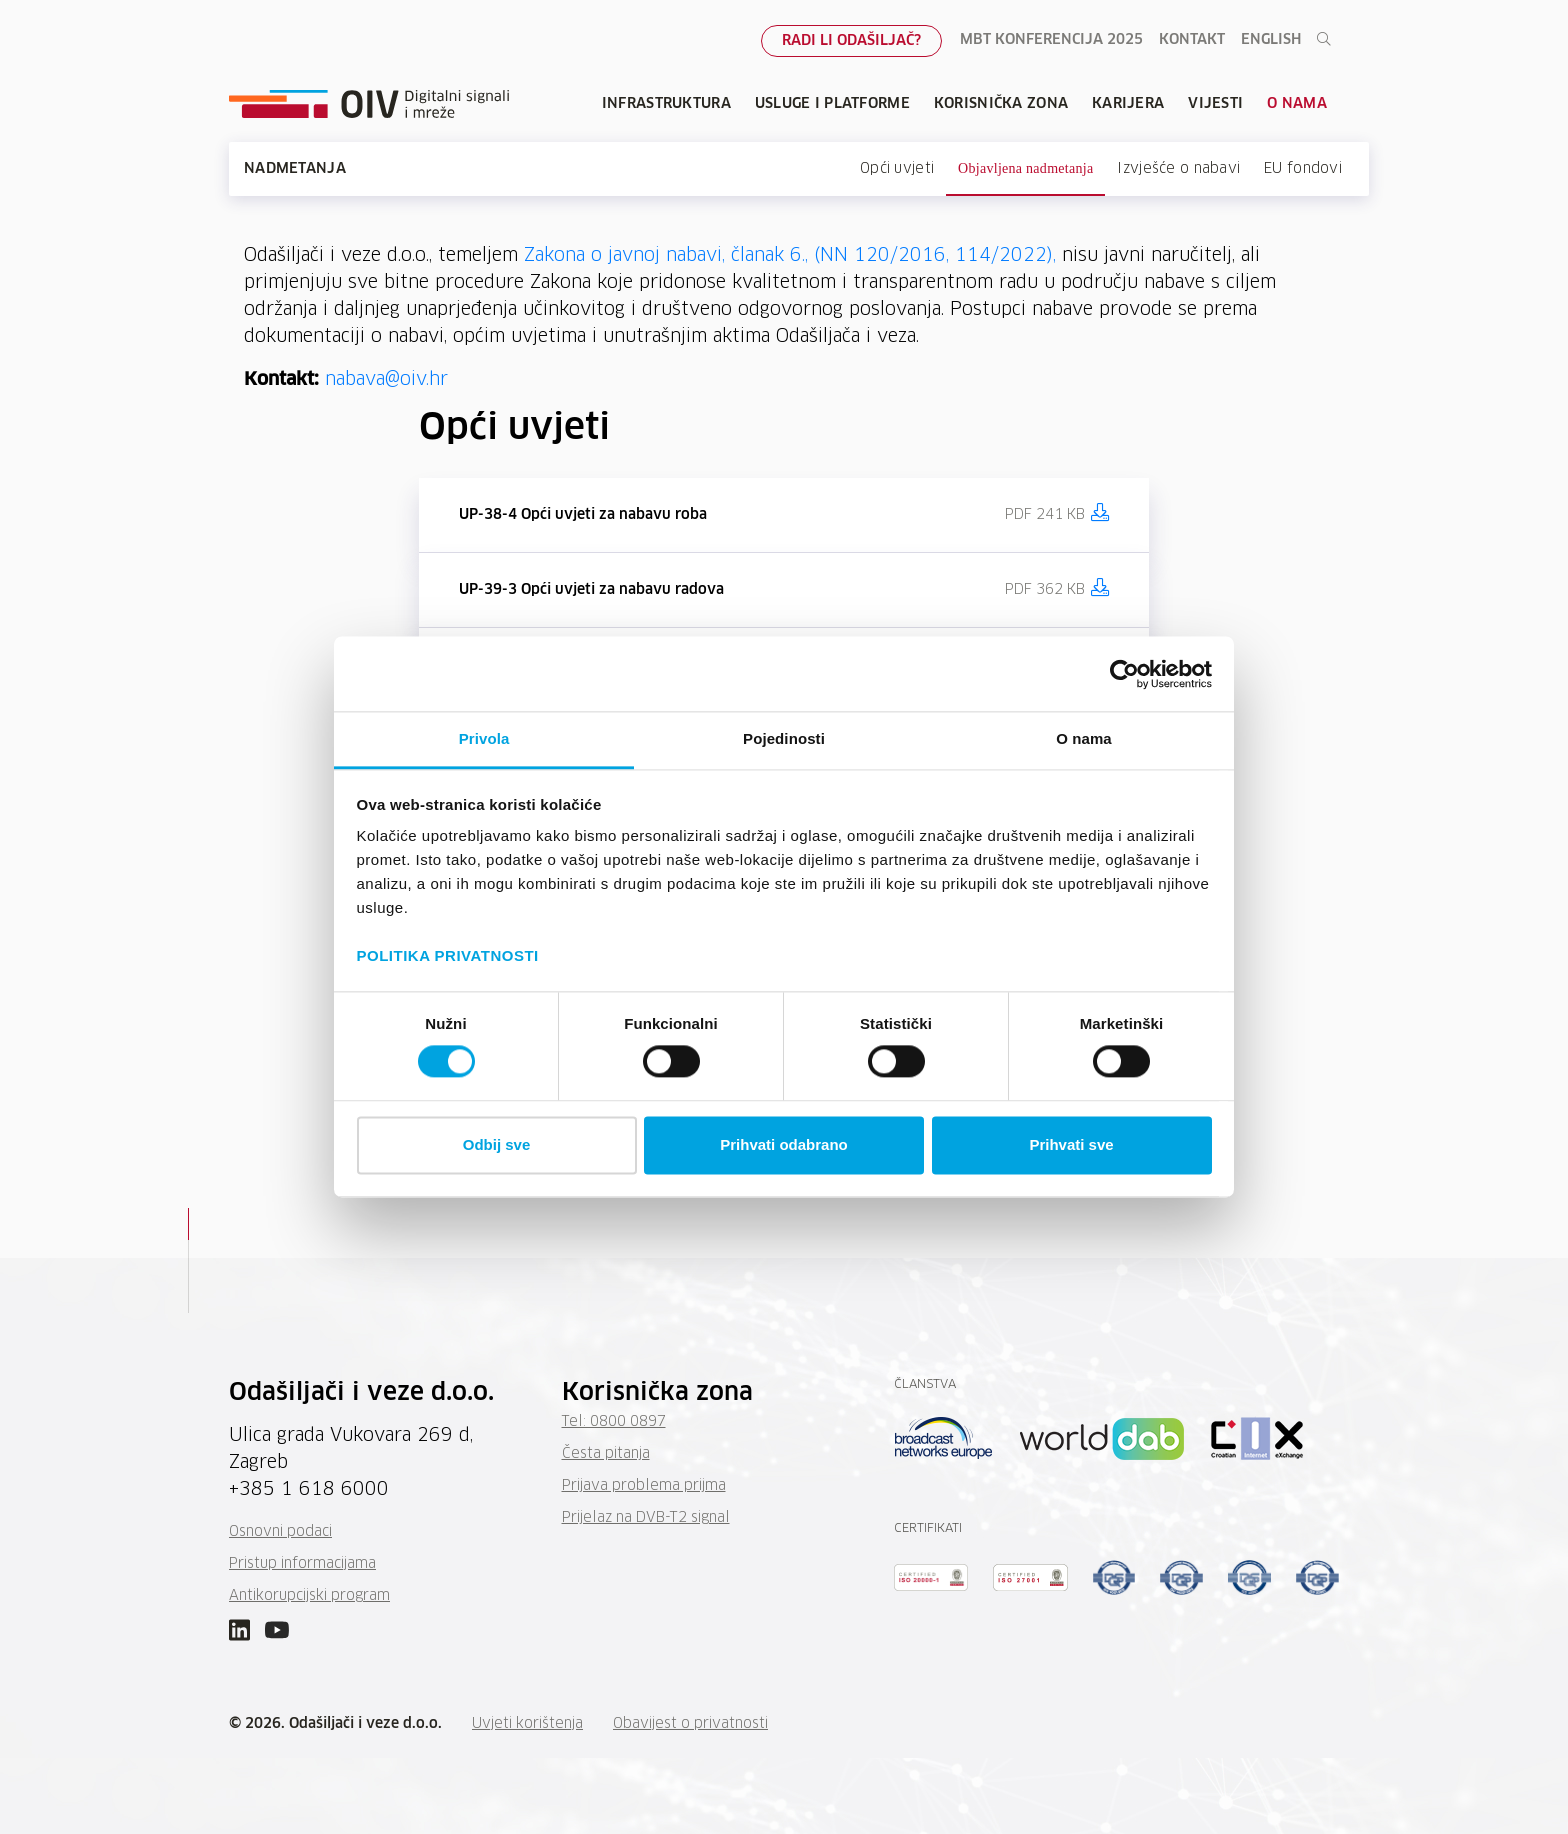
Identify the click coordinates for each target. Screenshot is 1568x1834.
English (1271, 40)
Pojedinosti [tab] (784, 738)
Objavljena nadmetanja (1025, 168)
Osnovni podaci (280, 1532)
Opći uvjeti (897, 169)
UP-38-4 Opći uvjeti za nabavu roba (583, 515)
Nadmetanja (295, 169)
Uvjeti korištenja (527, 1724)
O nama (1297, 104)
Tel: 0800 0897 (614, 1422)
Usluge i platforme (832, 104)
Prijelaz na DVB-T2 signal (646, 1518)
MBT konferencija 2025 (1051, 40)
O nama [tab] (1084, 738)
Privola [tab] (484, 738)
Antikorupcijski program (309, 1596)
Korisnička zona (1001, 104)
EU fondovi (1303, 169)
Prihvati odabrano (784, 1144)
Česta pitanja (606, 1454)
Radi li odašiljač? (851, 41)
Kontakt (1192, 40)
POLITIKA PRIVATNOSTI (448, 955)
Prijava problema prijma (644, 1486)
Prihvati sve (1071, 1144)
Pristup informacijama (302, 1564)
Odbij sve (497, 1144)
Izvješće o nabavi (1178, 169)
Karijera (1128, 104)
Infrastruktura (666, 104)
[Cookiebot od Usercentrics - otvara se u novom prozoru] (1124, 674)
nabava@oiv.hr (386, 380)
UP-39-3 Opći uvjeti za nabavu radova (591, 590)
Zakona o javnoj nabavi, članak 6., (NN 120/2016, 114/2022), (790, 256)
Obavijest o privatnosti (690, 1724)
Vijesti (1215, 104)
